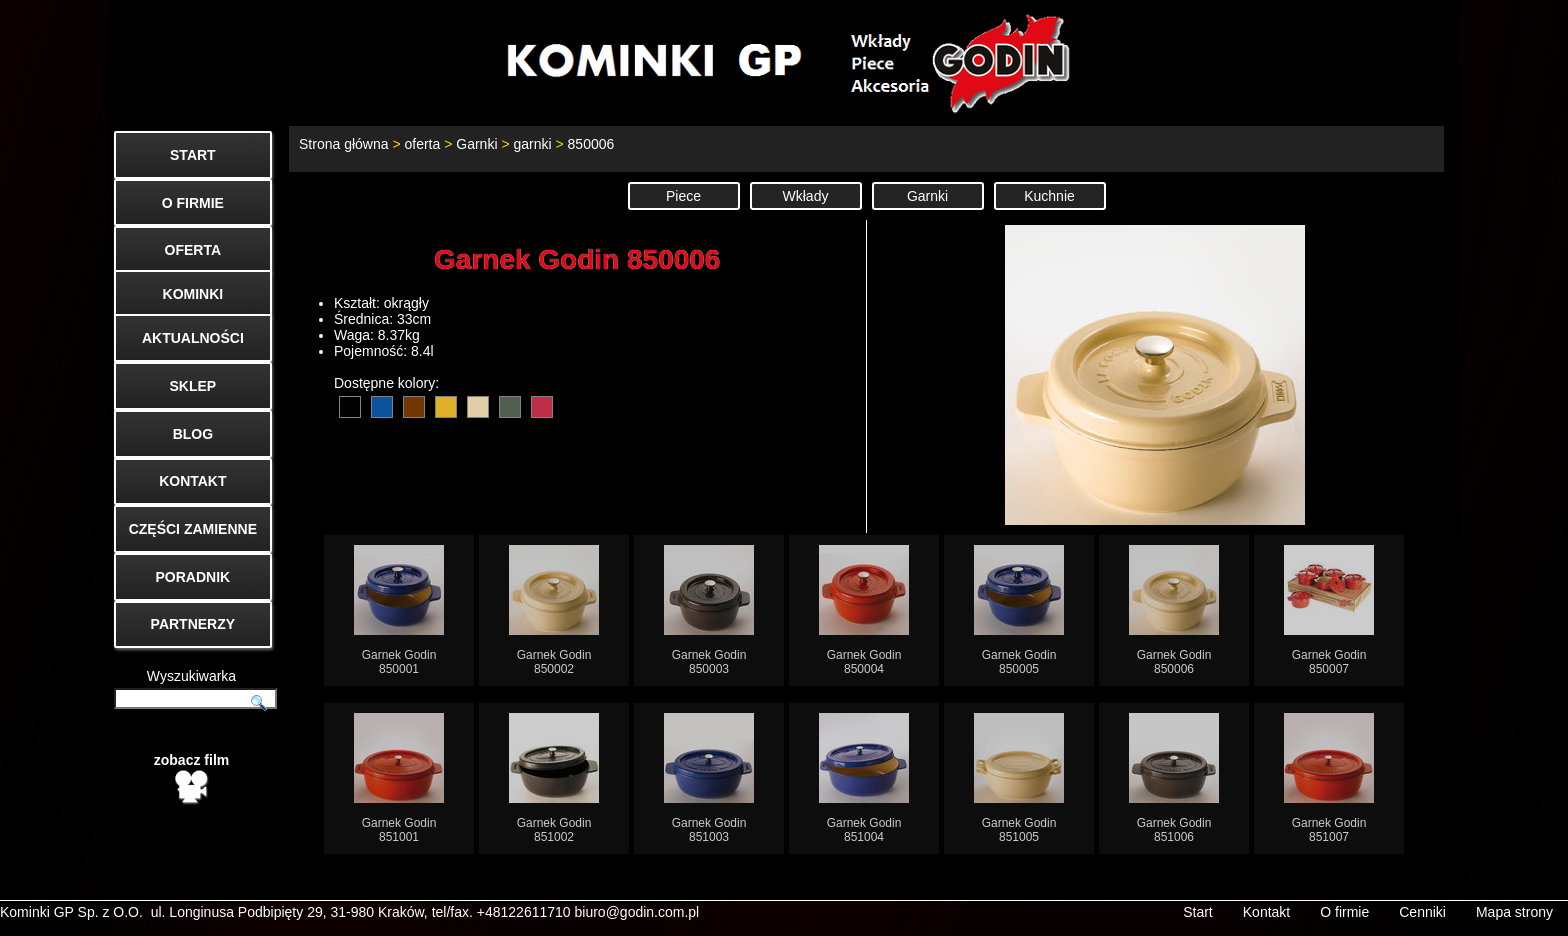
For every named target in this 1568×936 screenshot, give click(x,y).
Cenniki (1422, 912)
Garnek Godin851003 (709, 778)
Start (1198, 912)
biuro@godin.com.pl (637, 912)
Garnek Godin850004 (864, 610)
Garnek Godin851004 (864, 778)
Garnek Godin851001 (399, 778)
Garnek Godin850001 (399, 610)
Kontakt (1266, 912)
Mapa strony (1514, 912)
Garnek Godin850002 (554, 610)
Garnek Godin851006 (1174, 778)
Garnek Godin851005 (1019, 778)
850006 (591, 144)
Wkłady (806, 196)
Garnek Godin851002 (554, 778)
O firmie (1344, 912)
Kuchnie (1049, 196)
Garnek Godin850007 (1329, 610)
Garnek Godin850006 (1174, 610)
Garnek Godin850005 (1019, 610)
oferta (422, 144)
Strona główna (344, 144)
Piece (683, 196)
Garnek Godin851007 (1329, 778)
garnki (532, 144)
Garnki (476, 144)
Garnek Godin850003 (709, 610)
